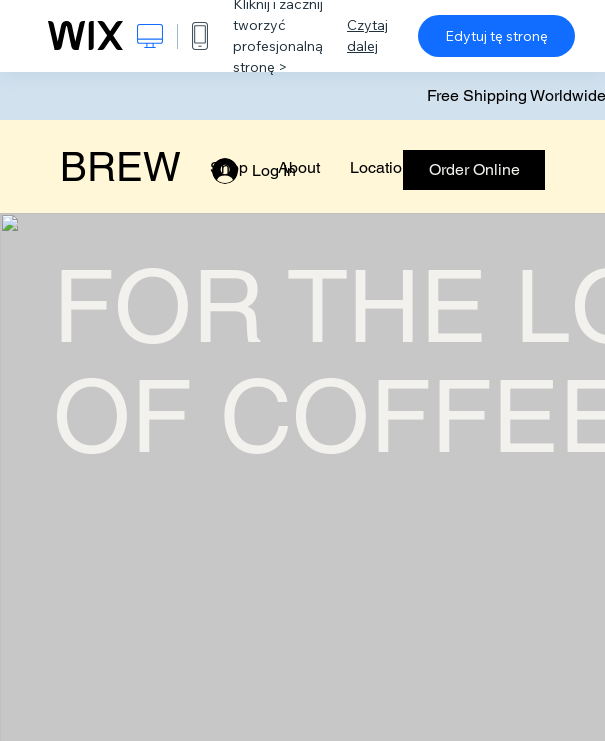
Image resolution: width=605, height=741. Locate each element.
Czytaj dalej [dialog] (367, 35)
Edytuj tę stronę (496, 36)
